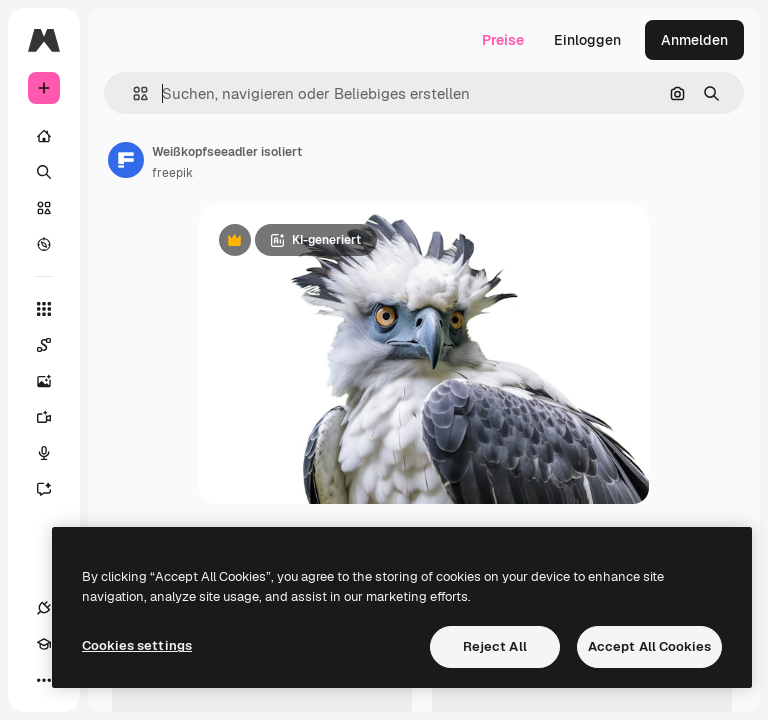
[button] (132, 93)
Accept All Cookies (649, 646)
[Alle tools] (44, 309)
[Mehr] (44, 680)
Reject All (495, 646)
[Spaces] (54, 345)
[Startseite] (44, 136)
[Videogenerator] (54, 417)
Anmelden (694, 40)
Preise (503, 40)
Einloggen (587, 40)
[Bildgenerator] (54, 381)
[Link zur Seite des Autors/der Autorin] (126, 160)
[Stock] (44, 208)
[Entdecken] (44, 244)
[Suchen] (44, 172)
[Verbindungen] (44, 608)
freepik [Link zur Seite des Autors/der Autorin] (172, 173)
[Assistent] (54, 489)
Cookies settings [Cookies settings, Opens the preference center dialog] (137, 645)
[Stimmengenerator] (54, 453)
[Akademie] (44, 644)
